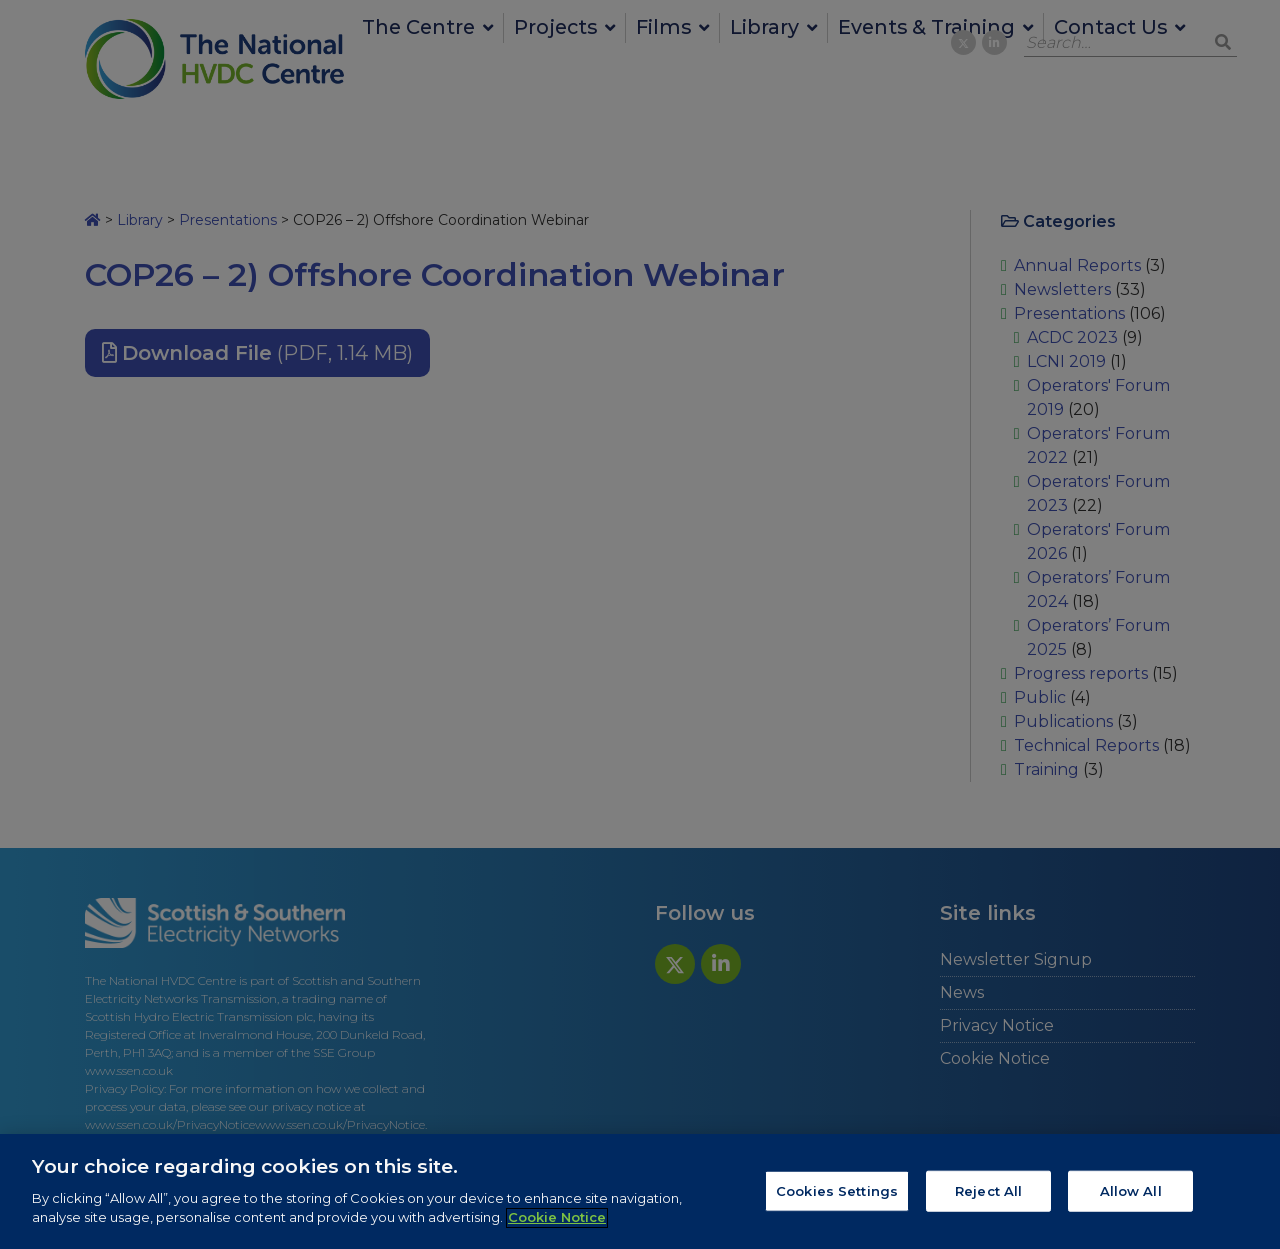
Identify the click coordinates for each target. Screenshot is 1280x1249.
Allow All (1131, 1199)
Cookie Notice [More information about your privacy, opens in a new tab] (557, 1226)
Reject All (988, 1199)
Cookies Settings (837, 1199)
